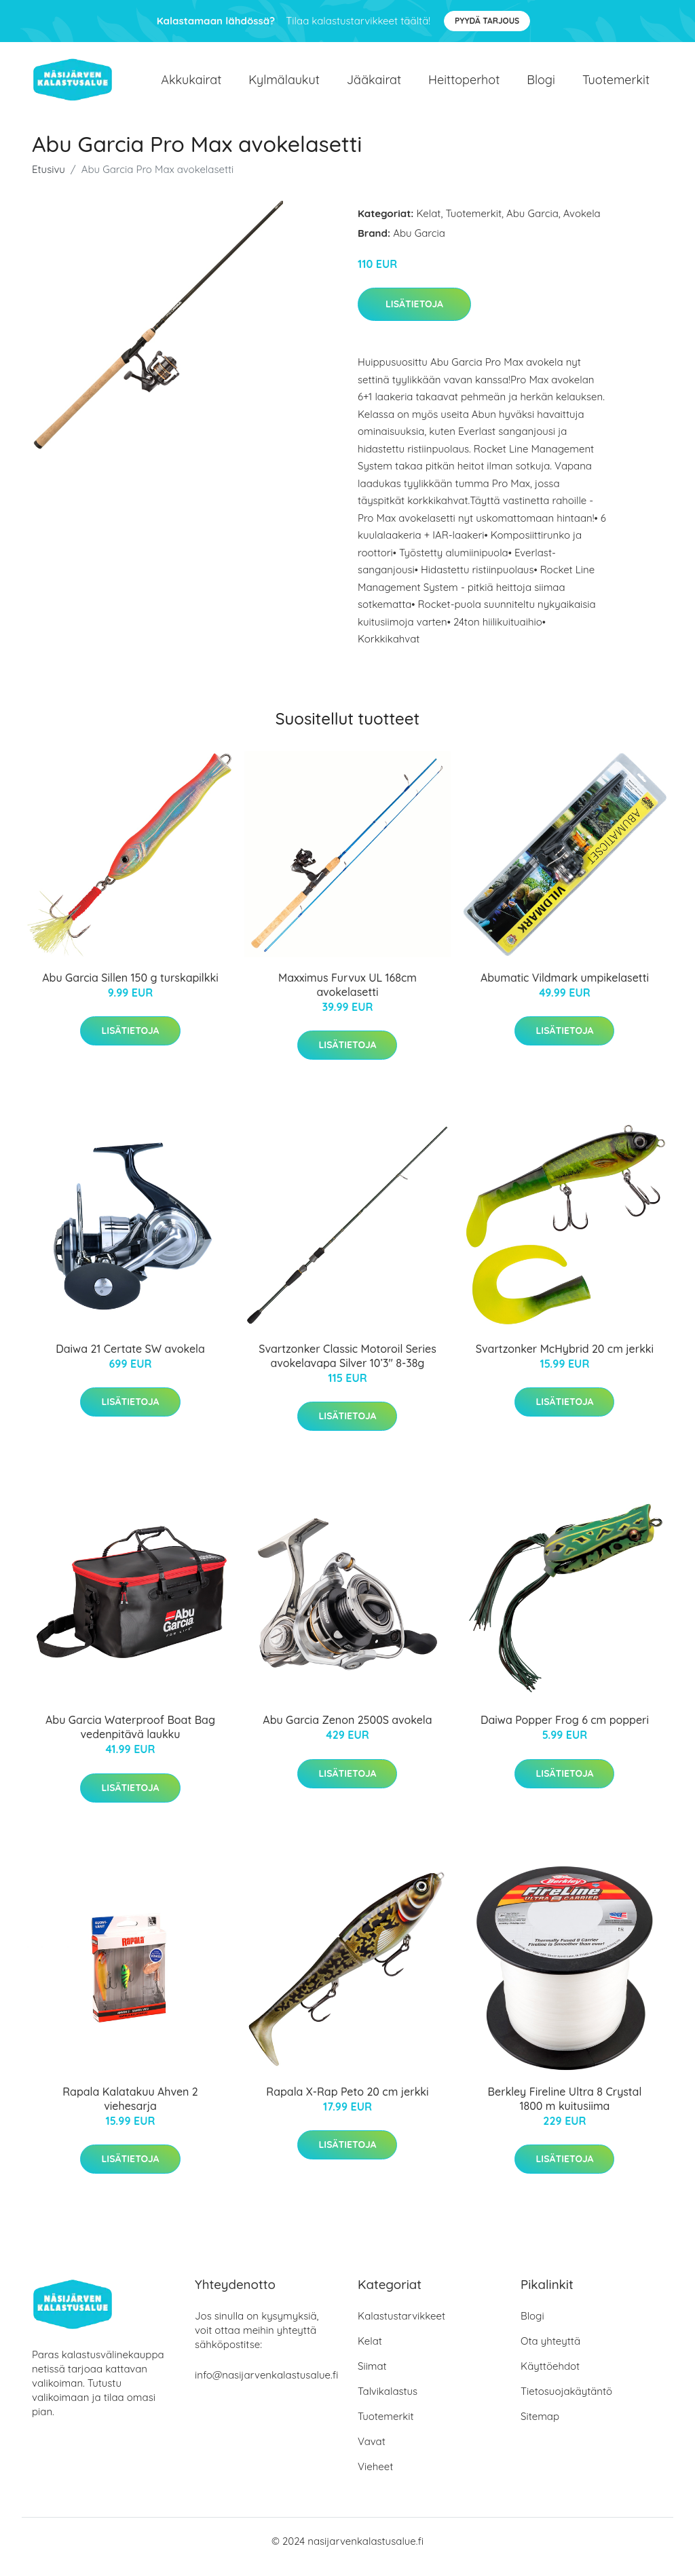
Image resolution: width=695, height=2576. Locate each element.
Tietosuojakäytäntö (566, 2402)
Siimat (372, 2377)
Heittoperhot (464, 85)
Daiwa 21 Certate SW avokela (130, 1360)
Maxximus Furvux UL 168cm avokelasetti (347, 996)
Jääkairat (374, 85)
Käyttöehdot (550, 2377)
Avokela (582, 224)
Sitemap (540, 2427)
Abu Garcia (532, 224)
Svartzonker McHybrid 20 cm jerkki (565, 1360)
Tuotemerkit (616, 85)
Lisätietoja (414, 315)
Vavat (372, 2452)
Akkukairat (191, 85)
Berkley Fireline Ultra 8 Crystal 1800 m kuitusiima (565, 2110)
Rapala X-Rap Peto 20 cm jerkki (347, 2103)
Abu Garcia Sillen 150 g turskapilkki (130, 989)
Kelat (429, 224)
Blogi (541, 85)
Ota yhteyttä (550, 2352)
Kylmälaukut (283, 85)
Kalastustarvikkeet (401, 2327)
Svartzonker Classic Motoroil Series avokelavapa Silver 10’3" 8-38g (347, 1367)
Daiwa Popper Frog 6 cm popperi (565, 1732)
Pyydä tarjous (487, 21)
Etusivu (48, 180)
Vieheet (375, 2478)
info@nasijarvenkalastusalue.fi (266, 2386)
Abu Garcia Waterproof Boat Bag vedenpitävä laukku (130, 1739)
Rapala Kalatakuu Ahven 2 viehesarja (130, 2110)
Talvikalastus (387, 2402)
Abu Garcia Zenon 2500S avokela (347, 1732)
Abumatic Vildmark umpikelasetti (565, 989)
